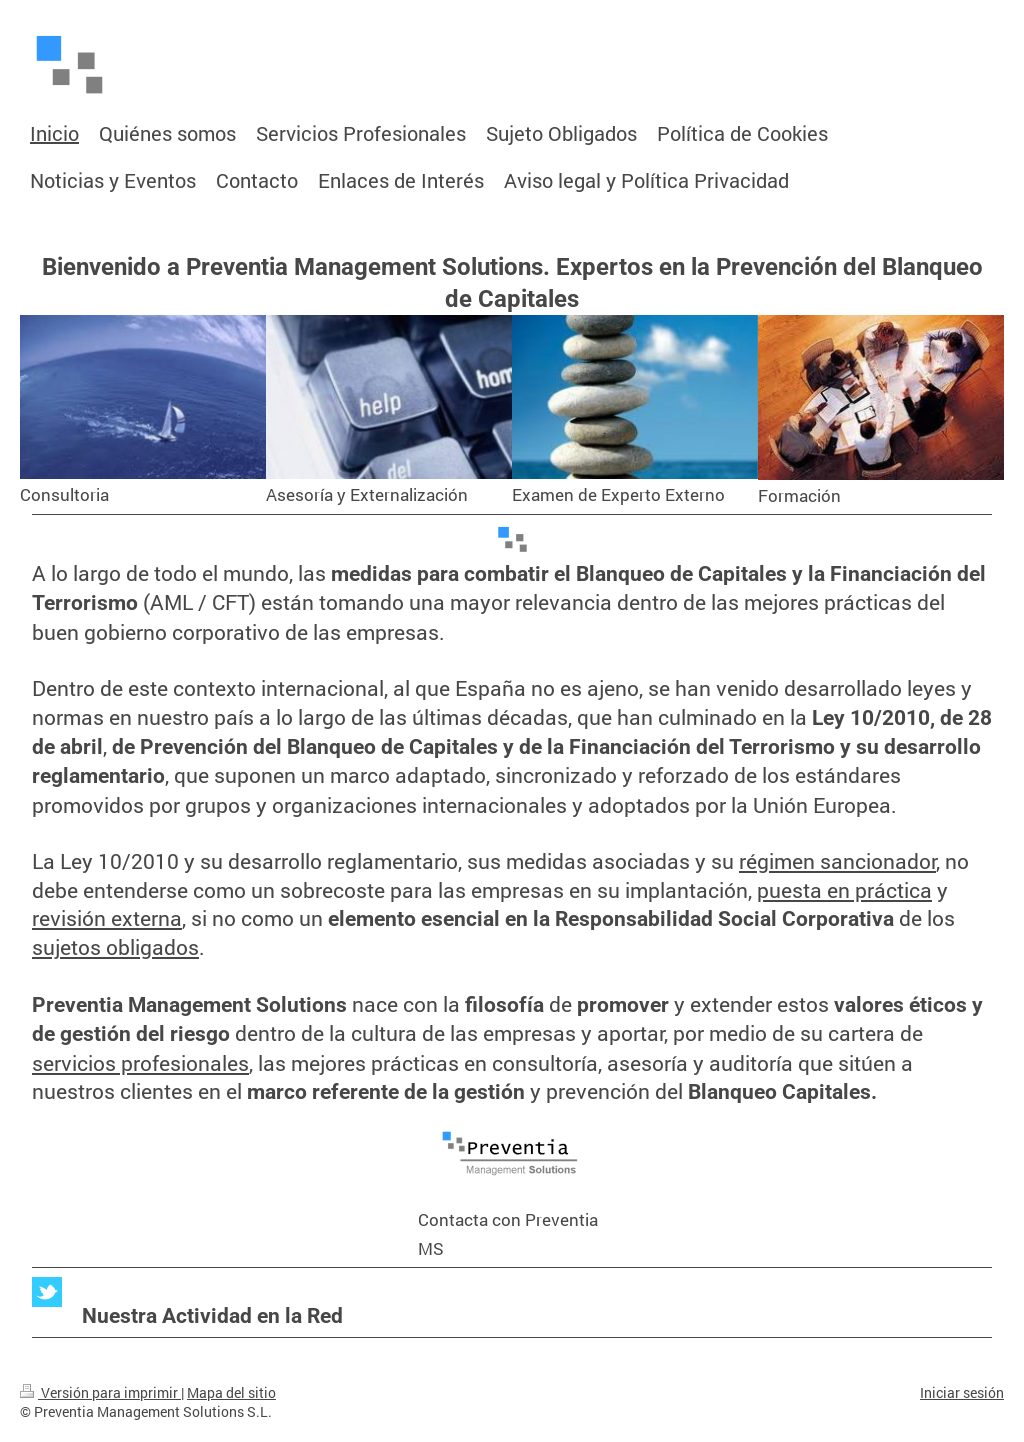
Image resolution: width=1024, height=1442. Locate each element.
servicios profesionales (140, 1063)
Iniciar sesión (962, 1392)
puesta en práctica (844, 890)
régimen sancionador (837, 861)
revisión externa (107, 918)
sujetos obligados (115, 947)
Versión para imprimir (100, 1392)
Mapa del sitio (231, 1392)
